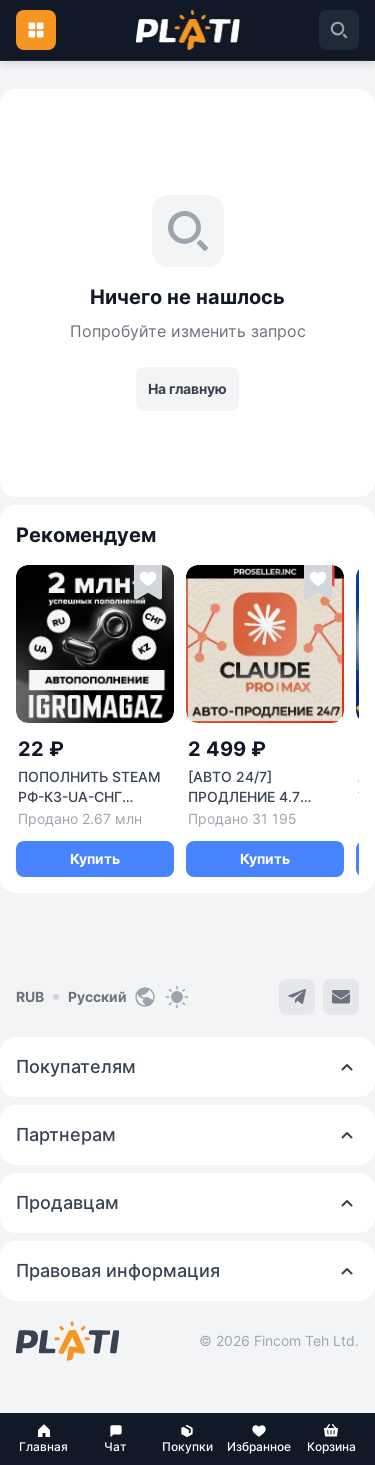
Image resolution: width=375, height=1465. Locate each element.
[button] (44, 1439)
